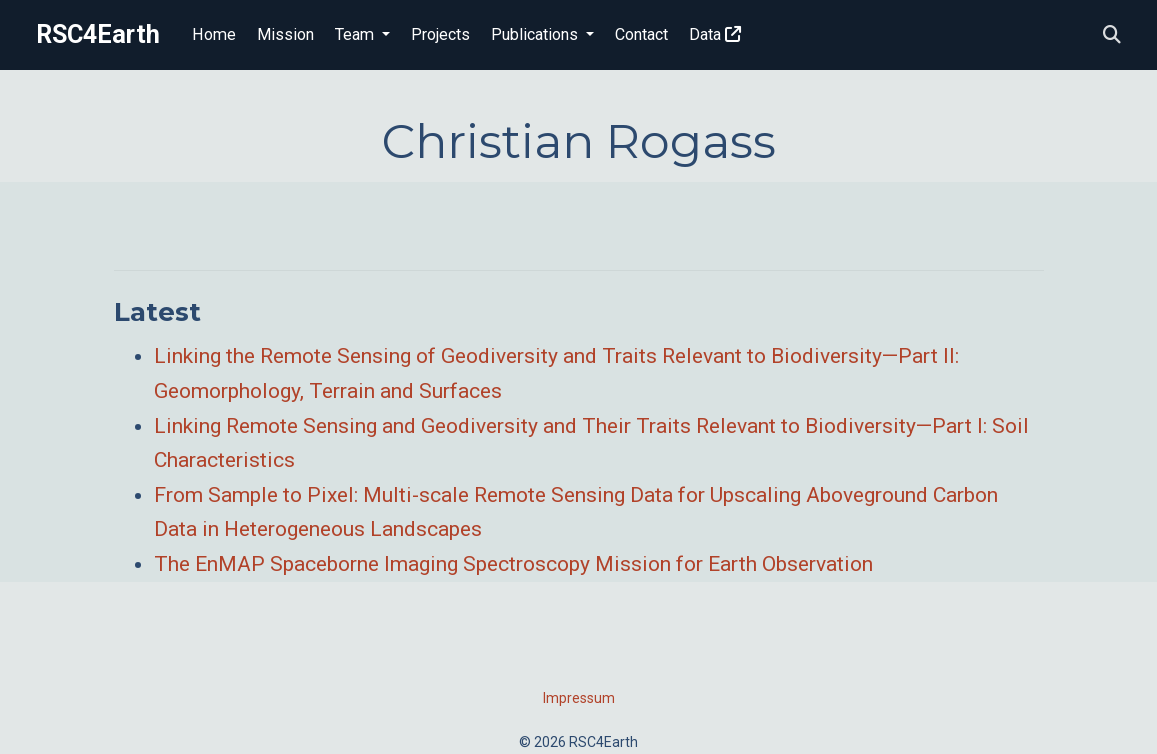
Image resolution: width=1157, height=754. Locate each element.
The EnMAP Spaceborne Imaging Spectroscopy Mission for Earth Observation (513, 564)
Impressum (579, 698)
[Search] (1112, 35)
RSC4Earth (98, 34)
